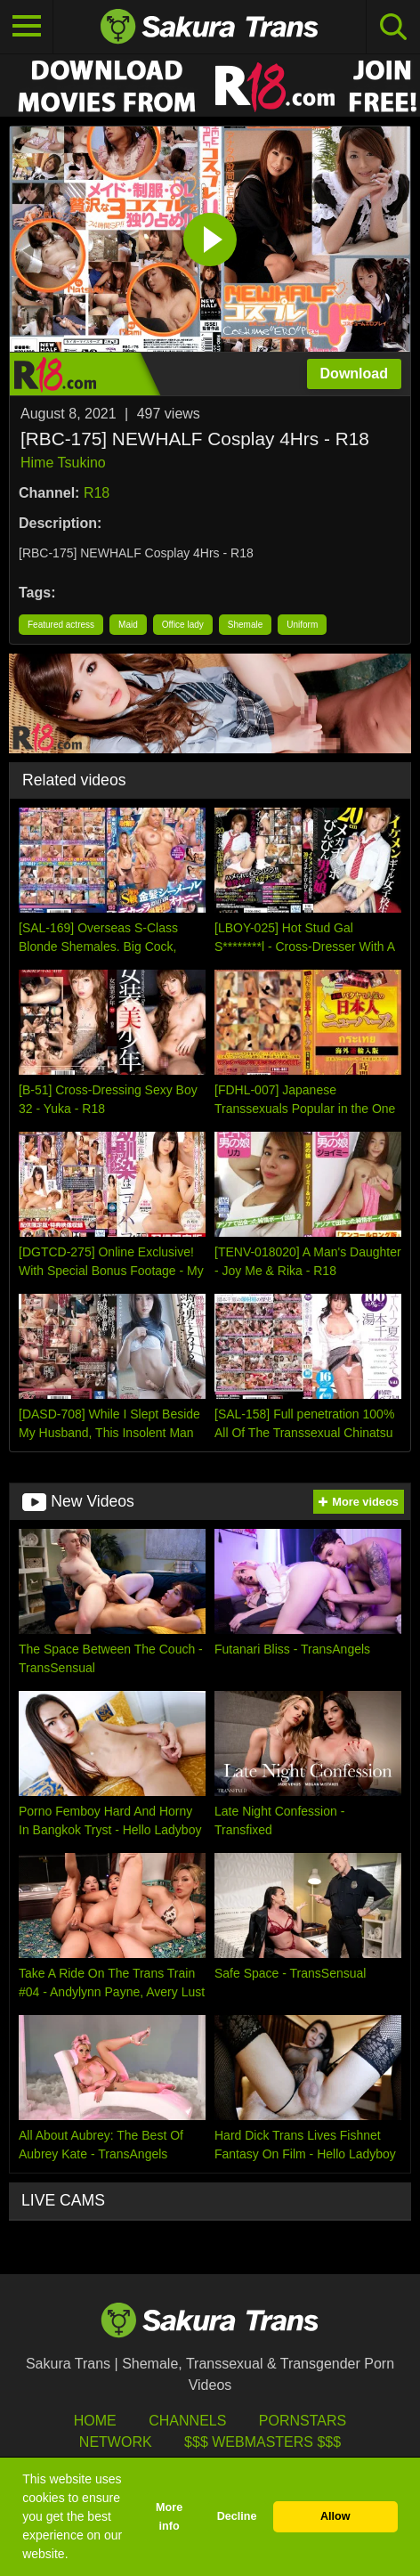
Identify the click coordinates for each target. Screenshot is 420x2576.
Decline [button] (237, 2516)
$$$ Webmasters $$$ (262, 2442)
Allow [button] (335, 2516)
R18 (96, 492)
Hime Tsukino (63, 462)
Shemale (245, 625)
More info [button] (169, 2516)
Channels (187, 2420)
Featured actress (61, 625)
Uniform (302, 625)
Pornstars (302, 2420)
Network (115, 2442)
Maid (128, 625)
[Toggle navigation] (26, 26)
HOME (95, 2420)
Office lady (183, 625)
